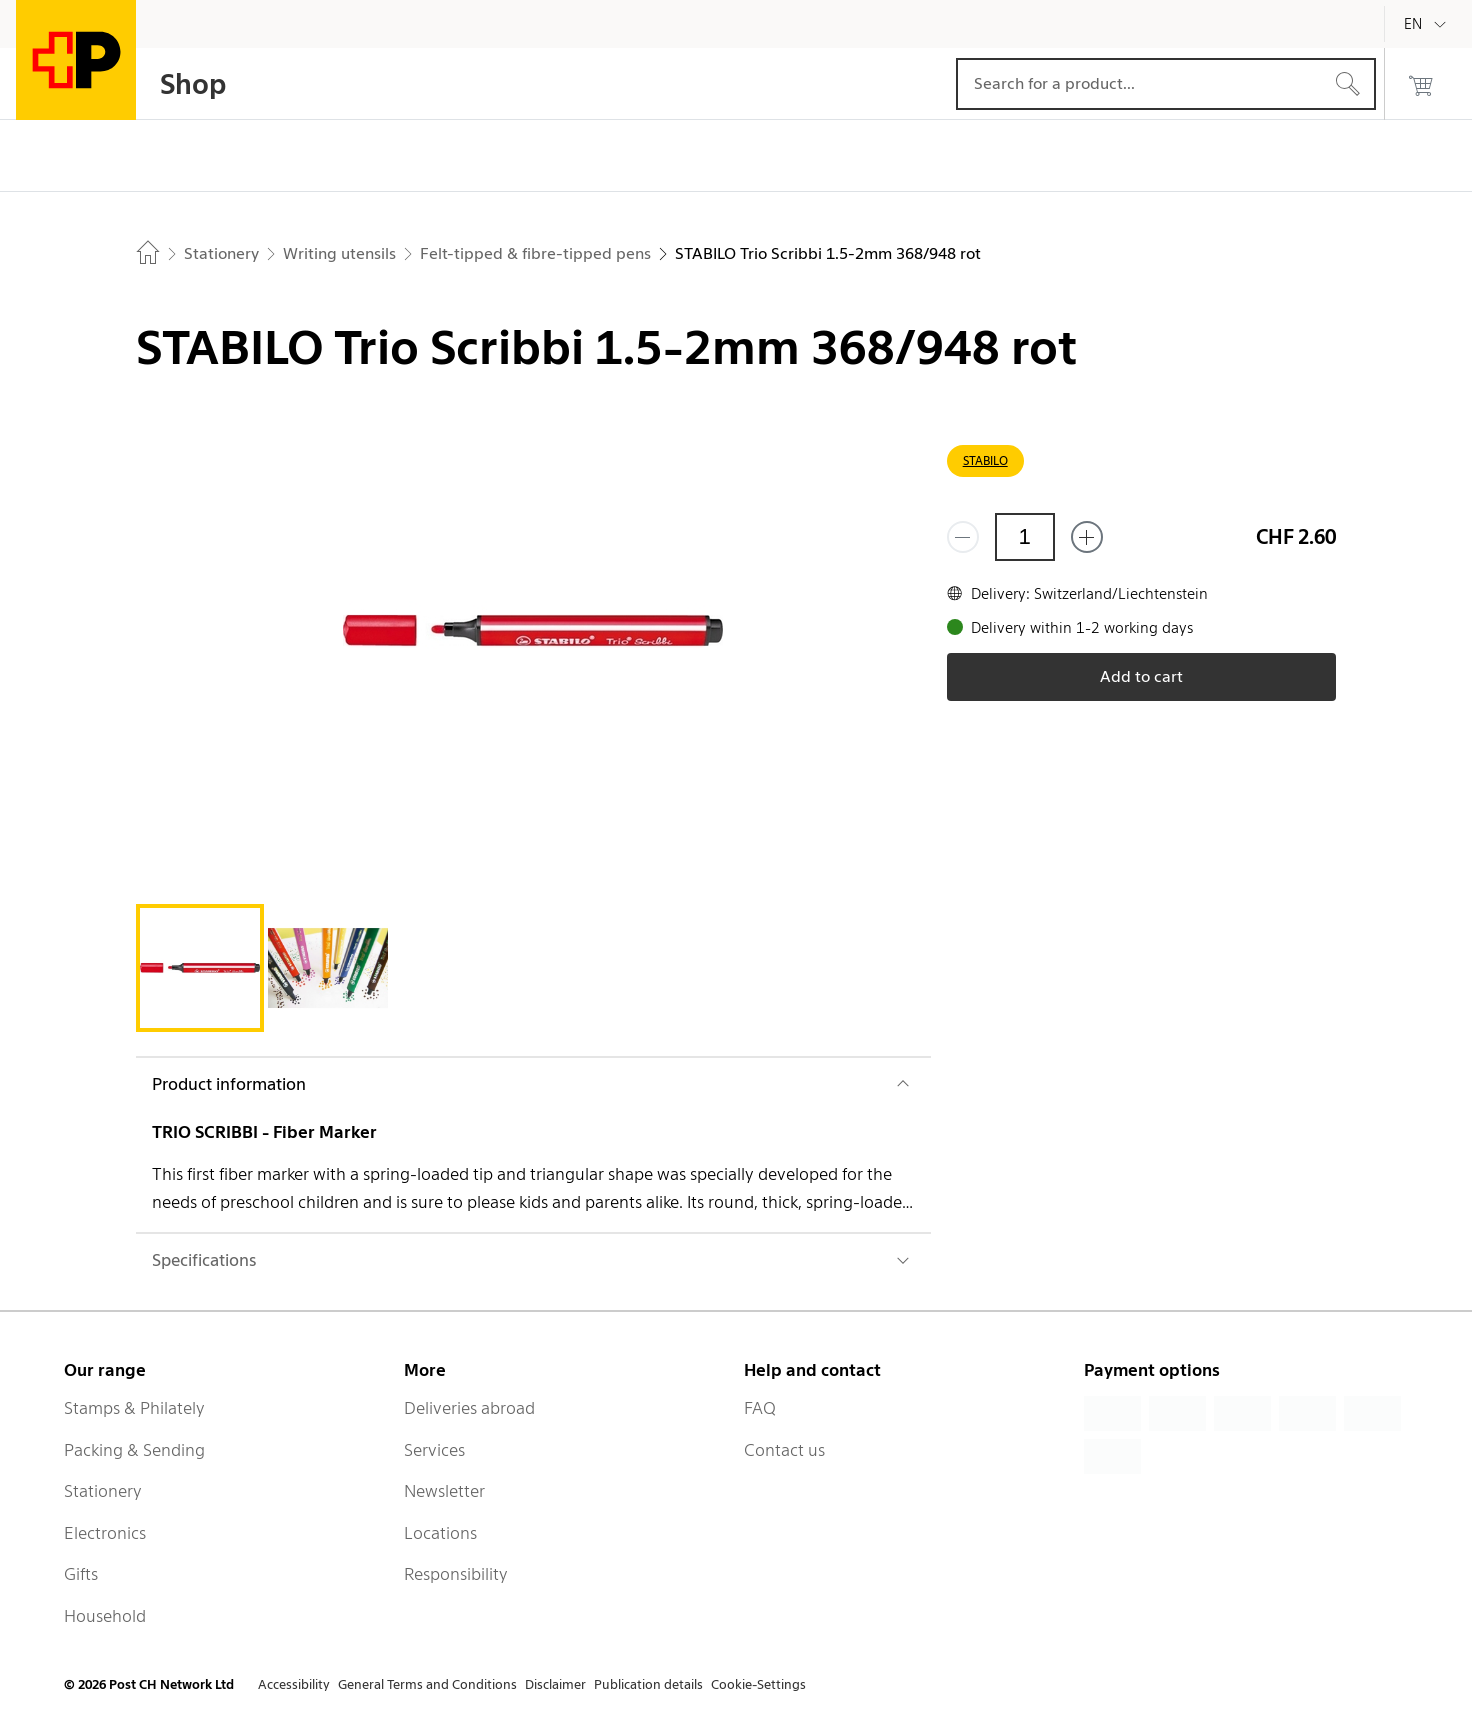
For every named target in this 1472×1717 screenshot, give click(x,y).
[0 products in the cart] (1421, 84)
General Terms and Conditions (427, 1684)
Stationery (103, 1491)
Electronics (105, 1533)
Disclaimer (555, 1684)
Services (434, 1450)
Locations (440, 1533)
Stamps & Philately (134, 1408)
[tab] (200, 968)
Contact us (784, 1450)
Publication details (648, 1684)
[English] (1428, 24)
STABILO (985, 460)
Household (105, 1616)
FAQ (760, 1408)
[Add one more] (1087, 537)
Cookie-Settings (758, 1684)
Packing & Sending (134, 1450)
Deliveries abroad (469, 1408)
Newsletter (444, 1491)
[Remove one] (963, 537)
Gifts (81, 1574)
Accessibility (294, 1684)
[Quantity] (1025, 537)
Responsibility (456, 1574)
